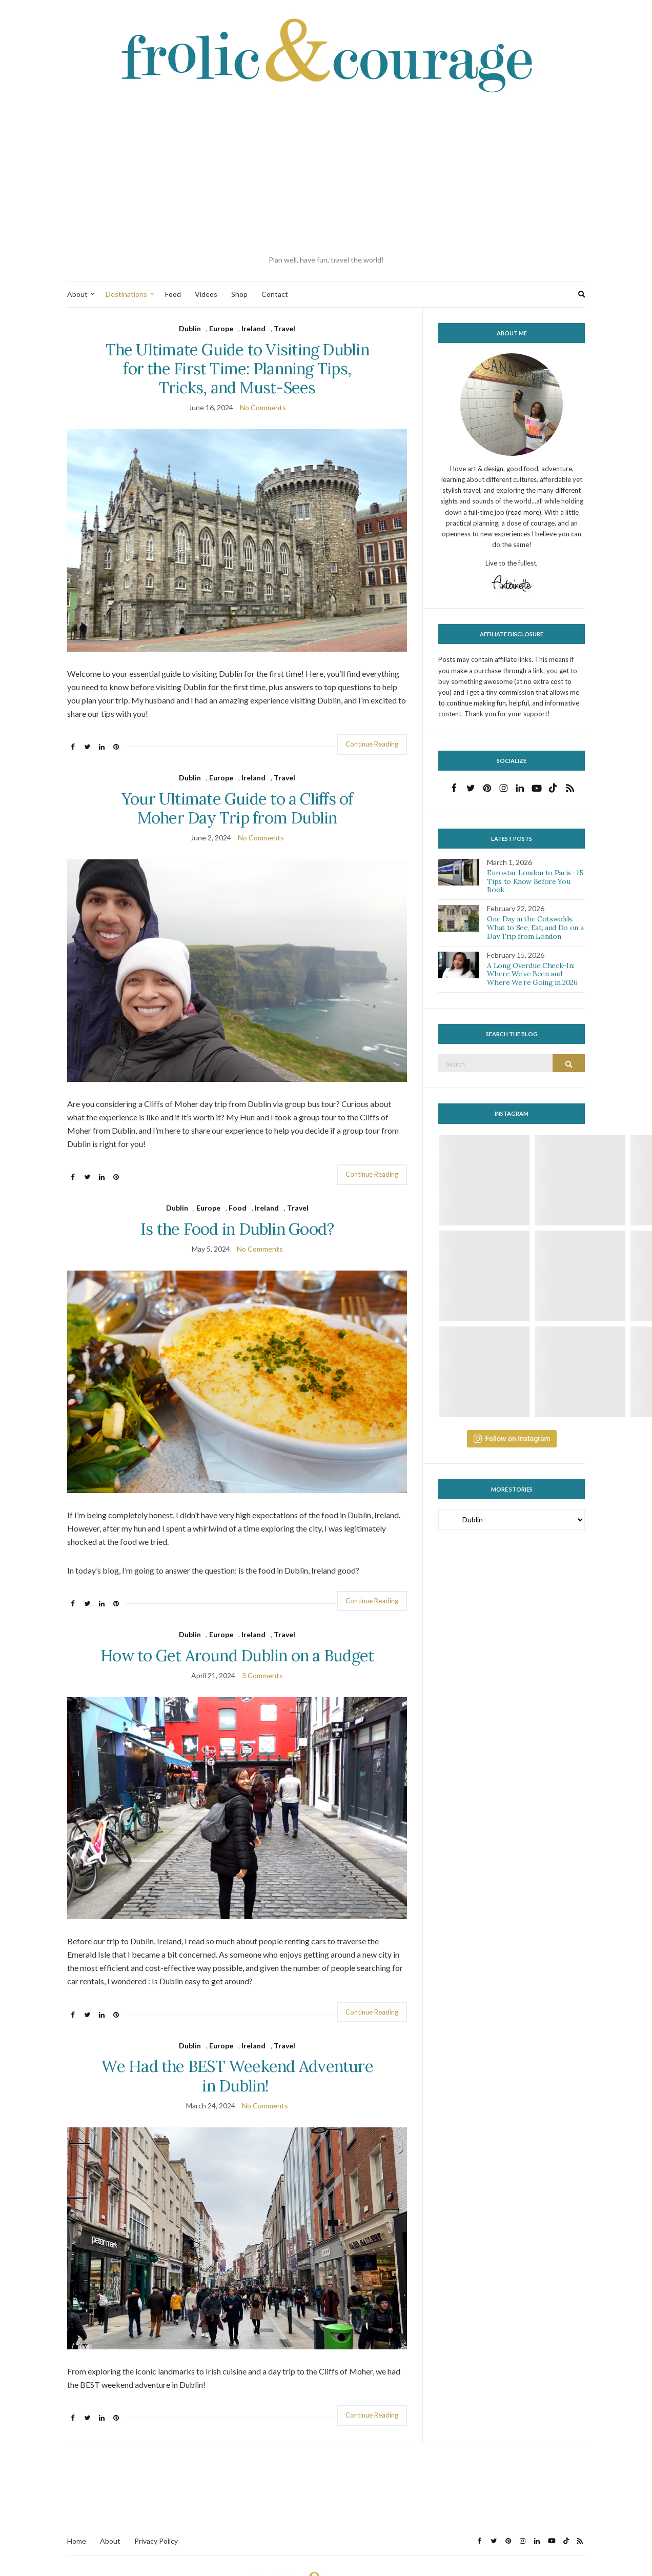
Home (76, 2541)
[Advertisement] (326, 175)
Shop (239, 294)
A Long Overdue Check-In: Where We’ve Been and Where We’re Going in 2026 (532, 974)
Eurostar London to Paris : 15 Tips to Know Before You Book (535, 881)
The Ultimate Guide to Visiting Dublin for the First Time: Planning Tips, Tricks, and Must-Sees (237, 368)
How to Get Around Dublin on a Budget (237, 1655)
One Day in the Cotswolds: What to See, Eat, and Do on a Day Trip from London (535, 927)
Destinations (126, 294)
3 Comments (262, 1675)
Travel (284, 328)
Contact (274, 294)
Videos (206, 294)
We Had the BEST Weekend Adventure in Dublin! (237, 2075)
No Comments (263, 407)
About (77, 294)
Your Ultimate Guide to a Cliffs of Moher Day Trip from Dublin (237, 808)
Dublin (190, 328)
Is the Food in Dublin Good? (237, 1229)
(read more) (523, 512)
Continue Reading (371, 744)
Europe (221, 328)
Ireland (253, 328)
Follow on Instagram (512, 1438)
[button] (237, 540)
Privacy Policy (156, 2541)
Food (173, 294)
